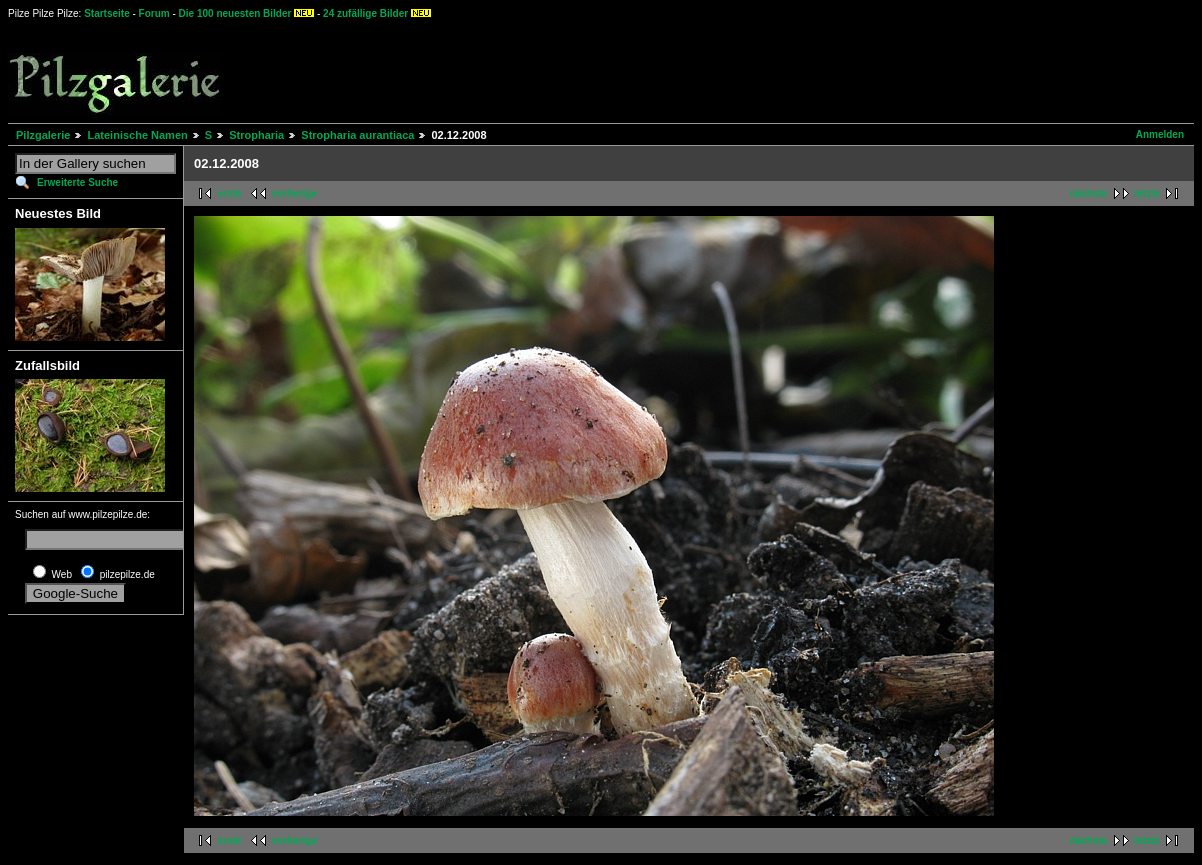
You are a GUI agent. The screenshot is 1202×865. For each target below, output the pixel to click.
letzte (1147, 193)
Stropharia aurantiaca (357, 135)
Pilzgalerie (43, 135)
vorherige (295, 193)
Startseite (107, 13)
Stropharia (256, 135)
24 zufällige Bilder (365, 13)
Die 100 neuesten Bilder (235, 13)
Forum (154, 13)
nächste (1089, 193)
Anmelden (1160, 134)
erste (230, 193)
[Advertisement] (741, 70)
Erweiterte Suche (77, 182)
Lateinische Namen (137, 135)
